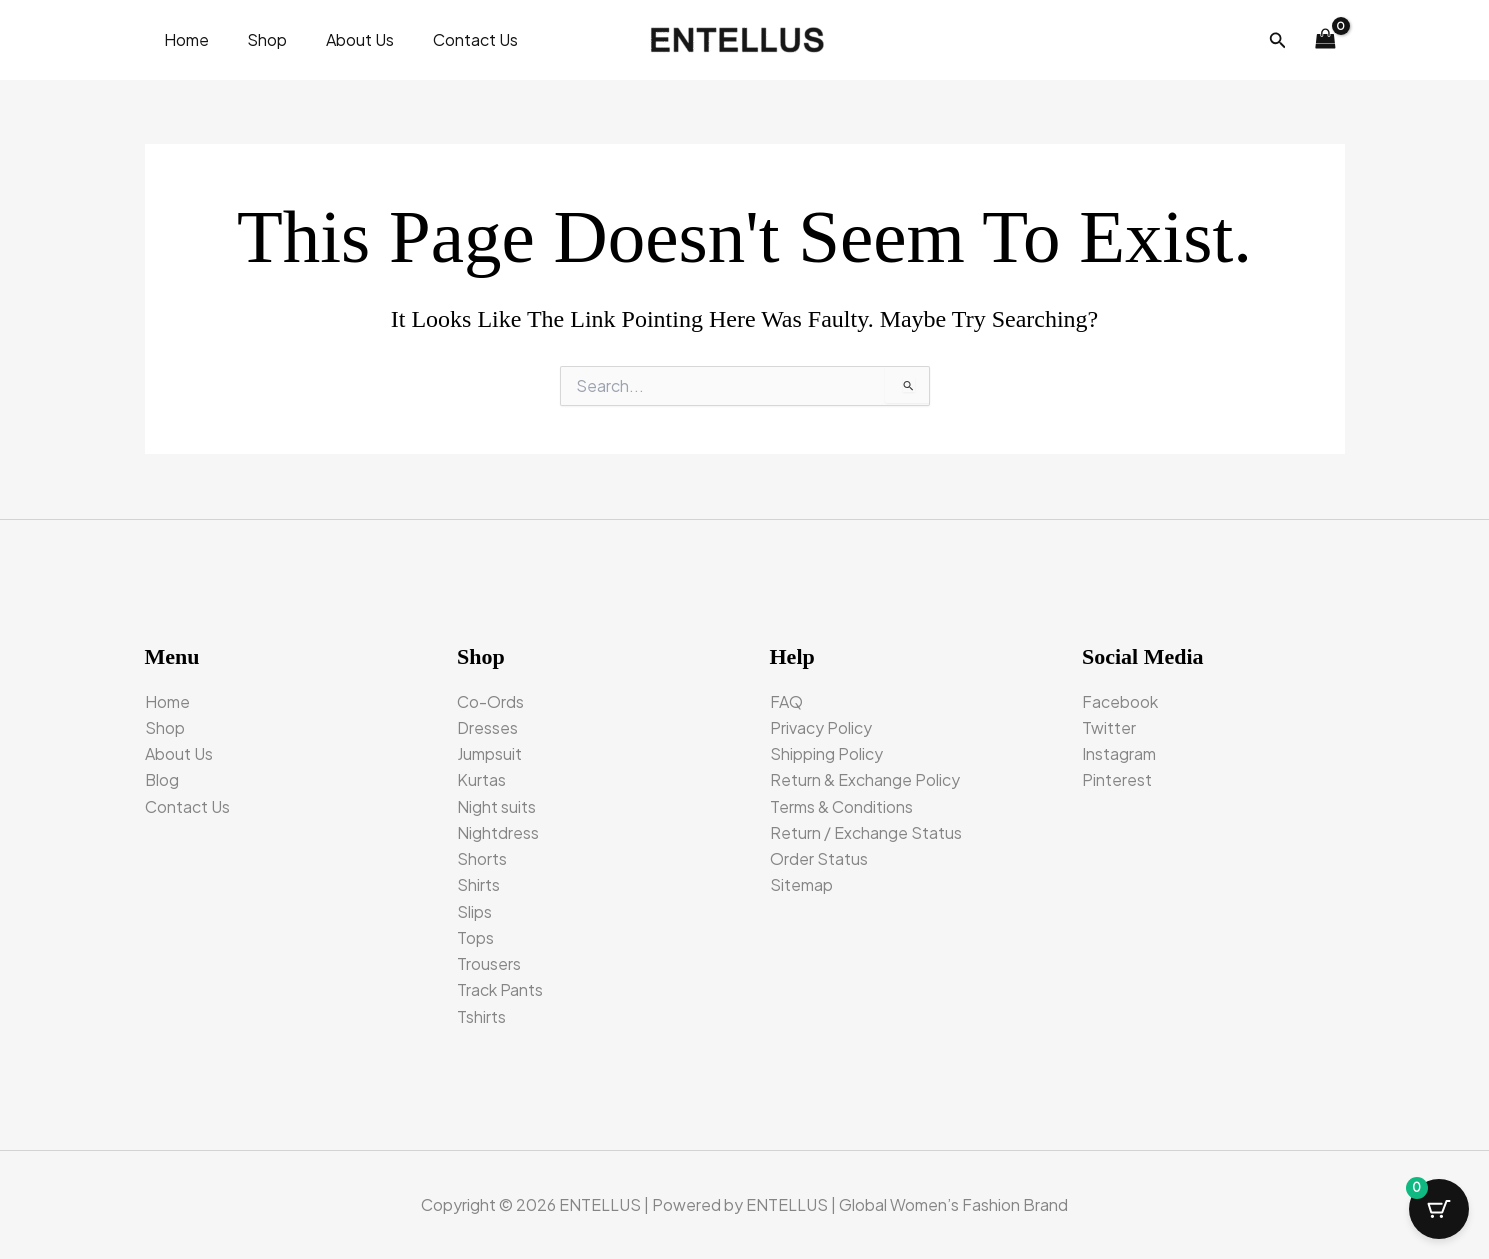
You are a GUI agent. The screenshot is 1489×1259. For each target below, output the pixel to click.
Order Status (819, 857)
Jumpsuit (489, 752)
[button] (1278, 40)
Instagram (1119, 752)
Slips (474, 910)
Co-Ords (490, 699)
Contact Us (452, 39)
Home (183, 39)
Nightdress (498, 831)
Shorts (482, 857)
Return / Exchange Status (866, 831)
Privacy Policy (821, 725)
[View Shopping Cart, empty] (1326, 40)
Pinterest (1117, 778)
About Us (344, 39)
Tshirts (481, 1016)
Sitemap (801, 884)
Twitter (1109, 725)
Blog (162, 778)
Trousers (489, 963)
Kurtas (481, 778)
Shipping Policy (826, 752)
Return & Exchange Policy (865, 778)
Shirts (478, 884)
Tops (475, 937)
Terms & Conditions (841, 805)
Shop (258, 39)
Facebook (1120, 699)
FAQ (786, 699)
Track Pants (500, 989)
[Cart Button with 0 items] (1439, 1209)
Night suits (496, 805)
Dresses (487, 725)
